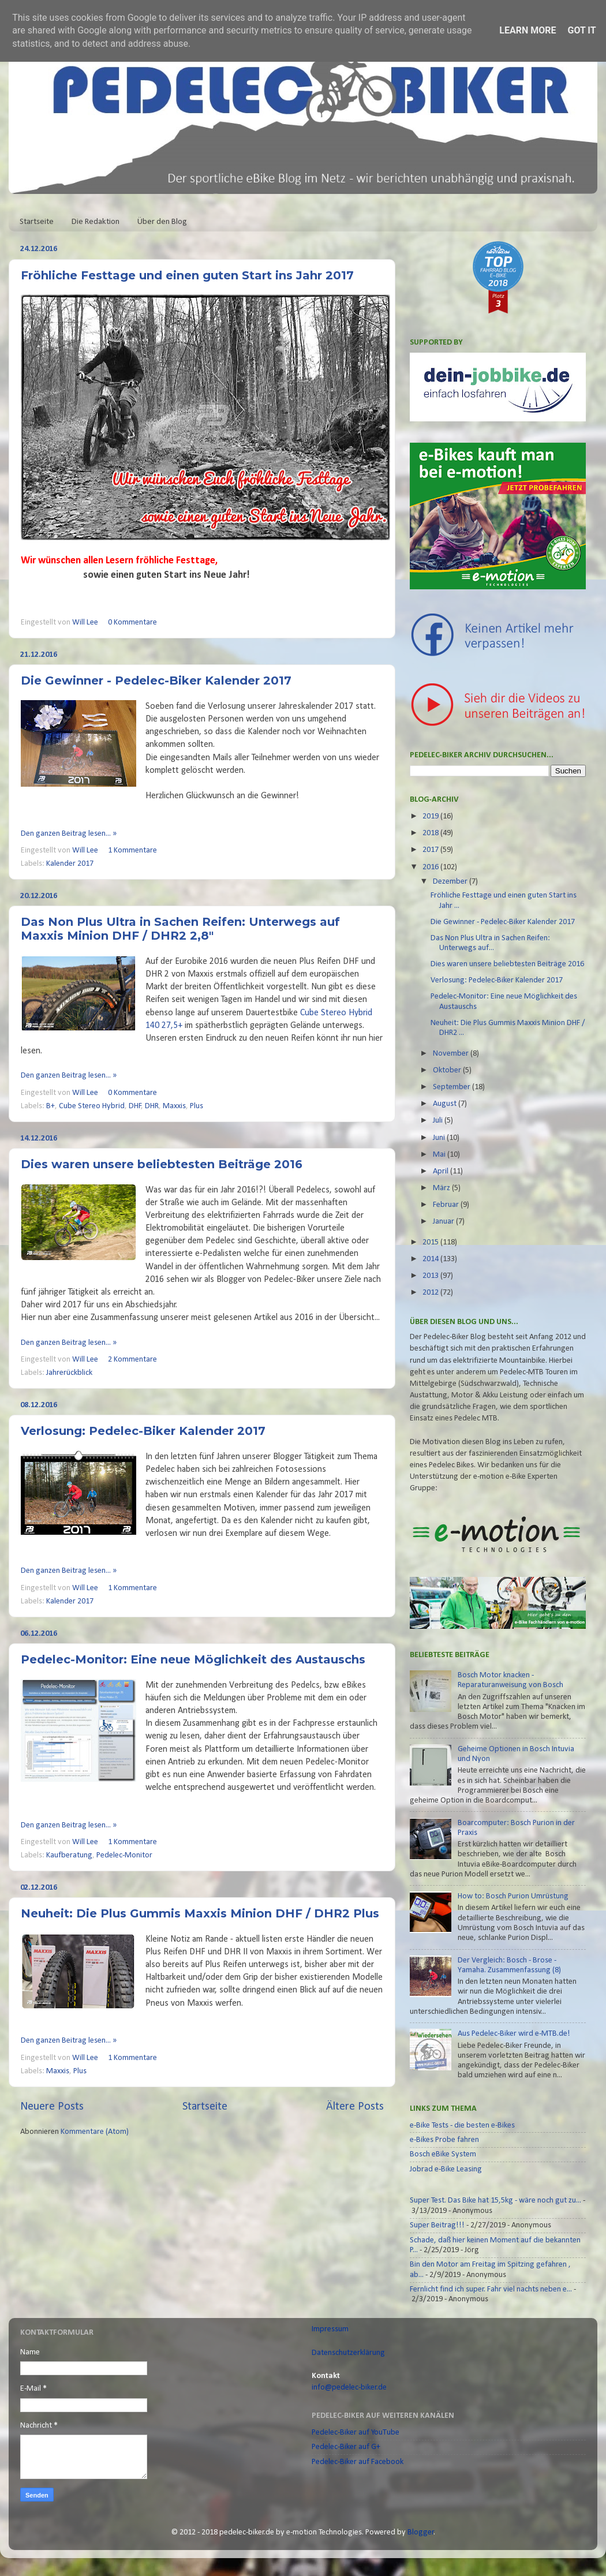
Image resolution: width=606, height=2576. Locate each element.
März (442, 1188)
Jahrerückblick (69, 1373)
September (452, 1087)
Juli (438, 1120)
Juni (440, 1138)
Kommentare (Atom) (95, 2132)
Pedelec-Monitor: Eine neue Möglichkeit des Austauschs (193, 1659)
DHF (135, 1106)
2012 (431, 1292)
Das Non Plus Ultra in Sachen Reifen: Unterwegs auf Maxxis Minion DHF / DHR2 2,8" (180, 929)
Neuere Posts (52, 2107)
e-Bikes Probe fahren (444, 2140)
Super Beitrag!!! (437, 2225)
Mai (440, 1154)
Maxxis (174, 1106)
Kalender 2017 (69, 863)
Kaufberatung (69, 1855)
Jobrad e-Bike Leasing (446, 2169)
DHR (152, 1106)
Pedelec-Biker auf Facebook (357, 2462)
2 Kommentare (132, 1359)
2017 (431, 850)
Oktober (448, 1070)
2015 (431, 1242)
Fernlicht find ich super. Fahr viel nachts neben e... (491, 2289)
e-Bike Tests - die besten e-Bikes (462, 2125)
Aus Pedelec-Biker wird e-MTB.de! (514, 2033)
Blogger (420, 2532)
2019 (431, 816)
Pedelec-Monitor (124, 1855)
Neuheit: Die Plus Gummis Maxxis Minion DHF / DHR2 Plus (200, 1913)
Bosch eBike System (443, 2154)
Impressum (330, 2329)
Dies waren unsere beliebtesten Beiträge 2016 (161, 1164)
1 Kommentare (132, 850)
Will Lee (86, 622)
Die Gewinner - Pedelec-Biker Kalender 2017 (156, 680)
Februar (447, 1205)
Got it (581, 30)
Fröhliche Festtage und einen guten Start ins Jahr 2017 (187, 275)
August (445, 1104)
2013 (431, 1276)
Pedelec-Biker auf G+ (346, 2447)
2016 (431, 867)
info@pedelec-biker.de (349, 2387)
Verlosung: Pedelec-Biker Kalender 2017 (143, 1431)
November (451, 1053)
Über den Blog (162, 222)
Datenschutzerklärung (348, 2353)
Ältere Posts (355, 2107)
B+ (50, 1106)
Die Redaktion (95, 222)
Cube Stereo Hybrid (92, 1106)
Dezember (451, 881)
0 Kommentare (132, 622)
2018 (431, 833)
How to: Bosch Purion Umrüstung (513, 1896)
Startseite (37, 222)
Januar (444, 1221)
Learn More (527, 30)
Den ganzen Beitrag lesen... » (69, 833)
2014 (431, 1259)
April (441, 1171)
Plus (196, 1106)
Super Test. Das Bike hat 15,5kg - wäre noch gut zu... (495, 2200)
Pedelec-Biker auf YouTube (355, 2432)
